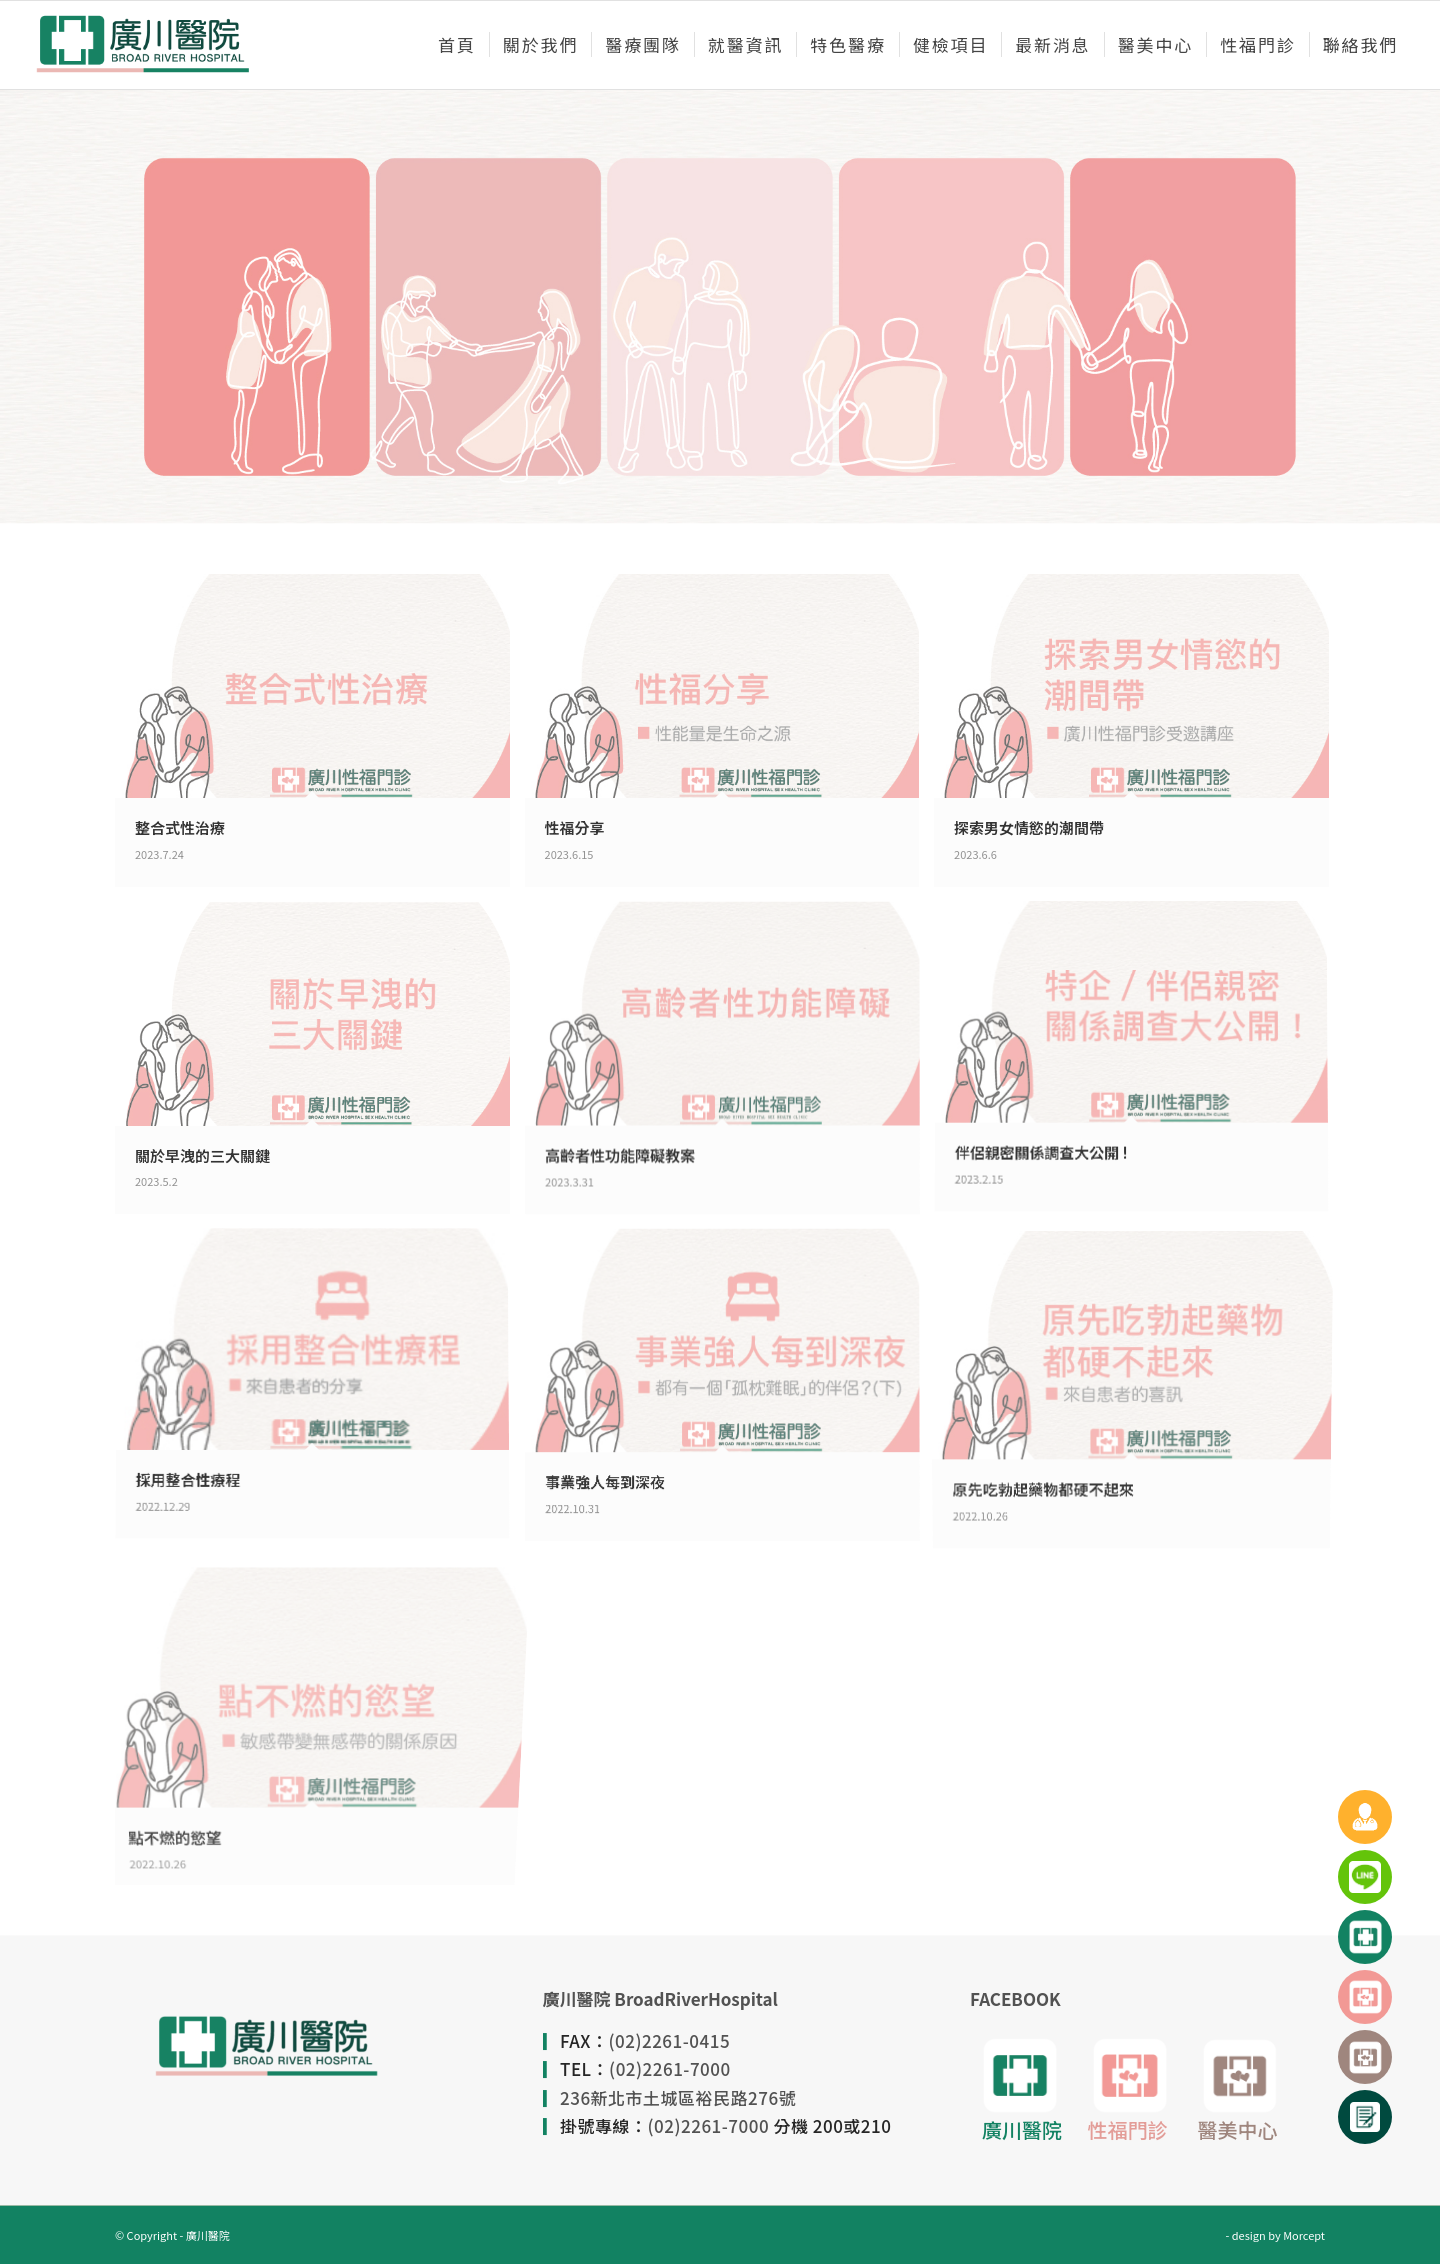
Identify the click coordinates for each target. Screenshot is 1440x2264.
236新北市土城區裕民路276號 (678, 2097)
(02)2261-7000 (670, 2068)
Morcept (1304, 2235)
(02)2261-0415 (670, 2040)
